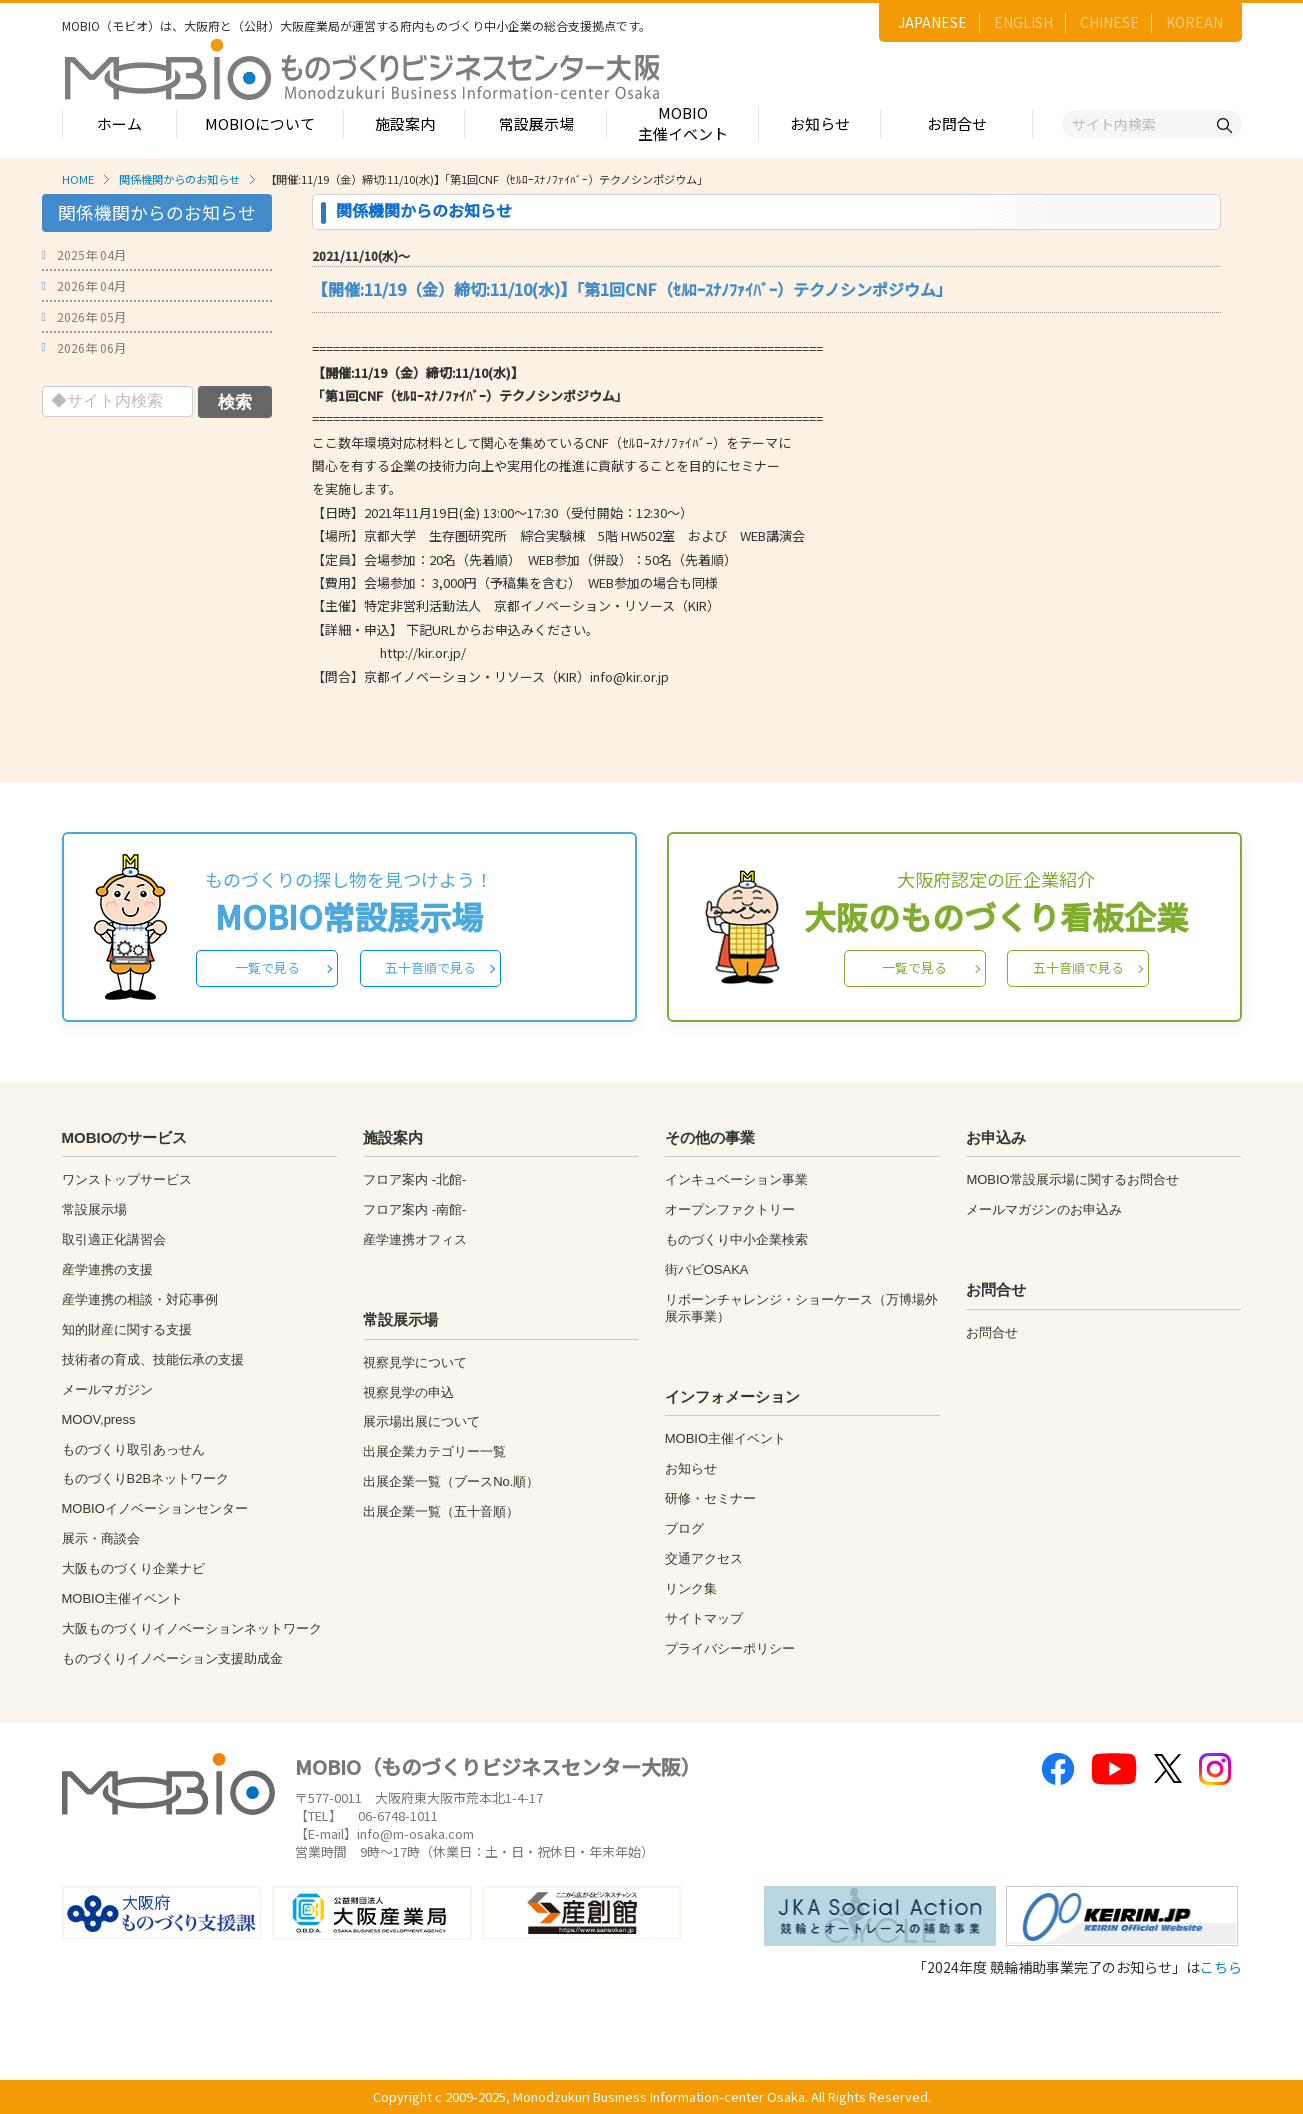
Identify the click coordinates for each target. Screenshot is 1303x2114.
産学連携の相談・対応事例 (140, 1299)
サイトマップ (704, 1618)
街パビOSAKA (707, 1269)
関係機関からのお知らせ (179, 179)
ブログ (684, 1528)
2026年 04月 (91, 285)
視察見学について (415, 1362)
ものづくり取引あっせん (133, 1449)
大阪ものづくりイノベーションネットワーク (192, 1628)
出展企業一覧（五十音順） (441, 1511)
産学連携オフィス (415, 1239)
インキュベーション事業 (736, 1179)
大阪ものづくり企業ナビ (133, 1568)
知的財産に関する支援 (127, 1329)
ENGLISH (1023, 22)
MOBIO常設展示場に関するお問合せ (1072, 1179)
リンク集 (691, 1588)
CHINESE (1109, 22)
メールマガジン (107, 1389)
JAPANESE (932, 22)
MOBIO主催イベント (683, 123)
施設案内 (405, 123)
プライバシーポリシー (730, 1648)
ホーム (119, 123)
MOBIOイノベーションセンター (155, 1508)
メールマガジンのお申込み (1044, 1209)
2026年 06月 (91, 347)
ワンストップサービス (127, 1179)
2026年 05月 (91, 316)
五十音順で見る (430, 967)
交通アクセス (704, 1558)
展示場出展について (421, 1421)
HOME (78, 179)
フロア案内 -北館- (414, 1179)
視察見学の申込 (408, 1392)
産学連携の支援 (107, 1269)
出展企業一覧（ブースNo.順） (451, 1481)
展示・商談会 (101, 1538)
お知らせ (820, 123)
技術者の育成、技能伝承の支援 (153, 1359)
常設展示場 (536, 123)
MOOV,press (99, 1419)
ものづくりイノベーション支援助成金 (172, 1658)
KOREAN (1194, 22)
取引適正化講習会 (114, 1239)
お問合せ (957, 123)
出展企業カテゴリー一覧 (434, 1451)
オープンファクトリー (730, 1209)
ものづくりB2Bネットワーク (146, 1478)
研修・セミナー (710, 1498)
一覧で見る (267, 967)
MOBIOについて (260, 123)
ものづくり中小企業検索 (736, 1239)
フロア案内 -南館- (414, 1209)
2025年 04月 (91, 254)
